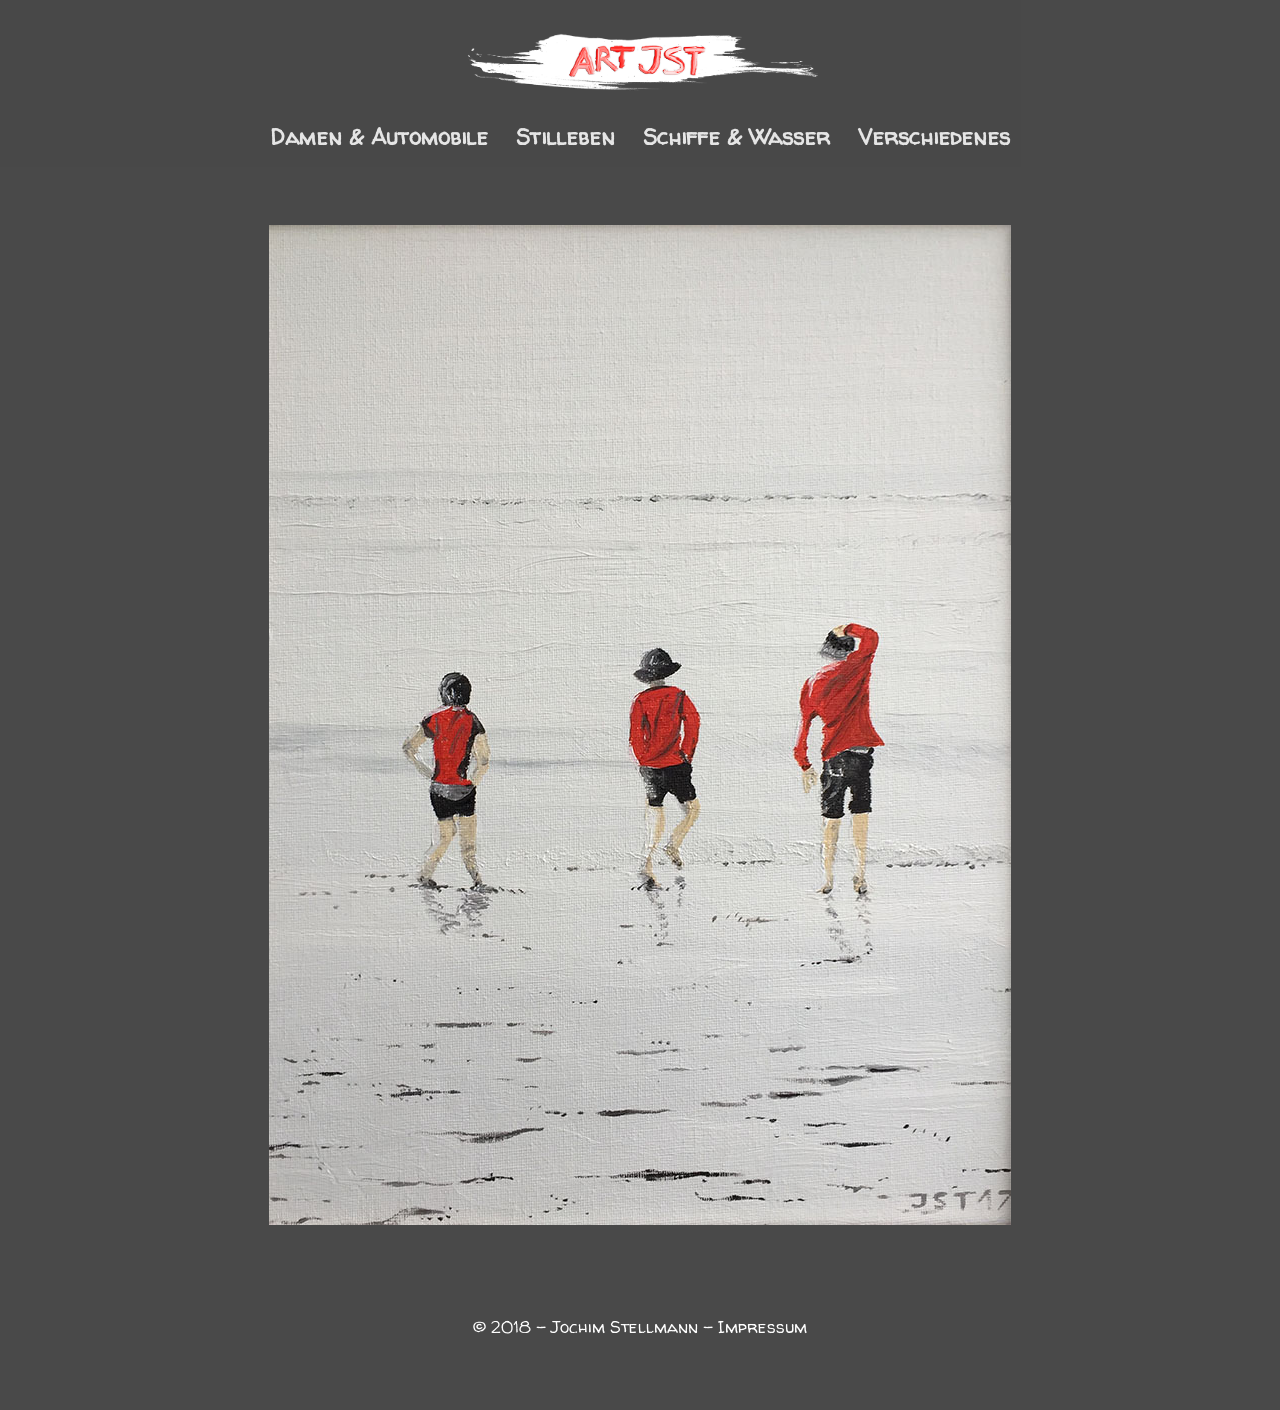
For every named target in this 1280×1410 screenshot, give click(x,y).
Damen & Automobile (379, 141)
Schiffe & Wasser (736, 141)
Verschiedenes (934, 141)
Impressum (762, 1326)
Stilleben (565, 141)
